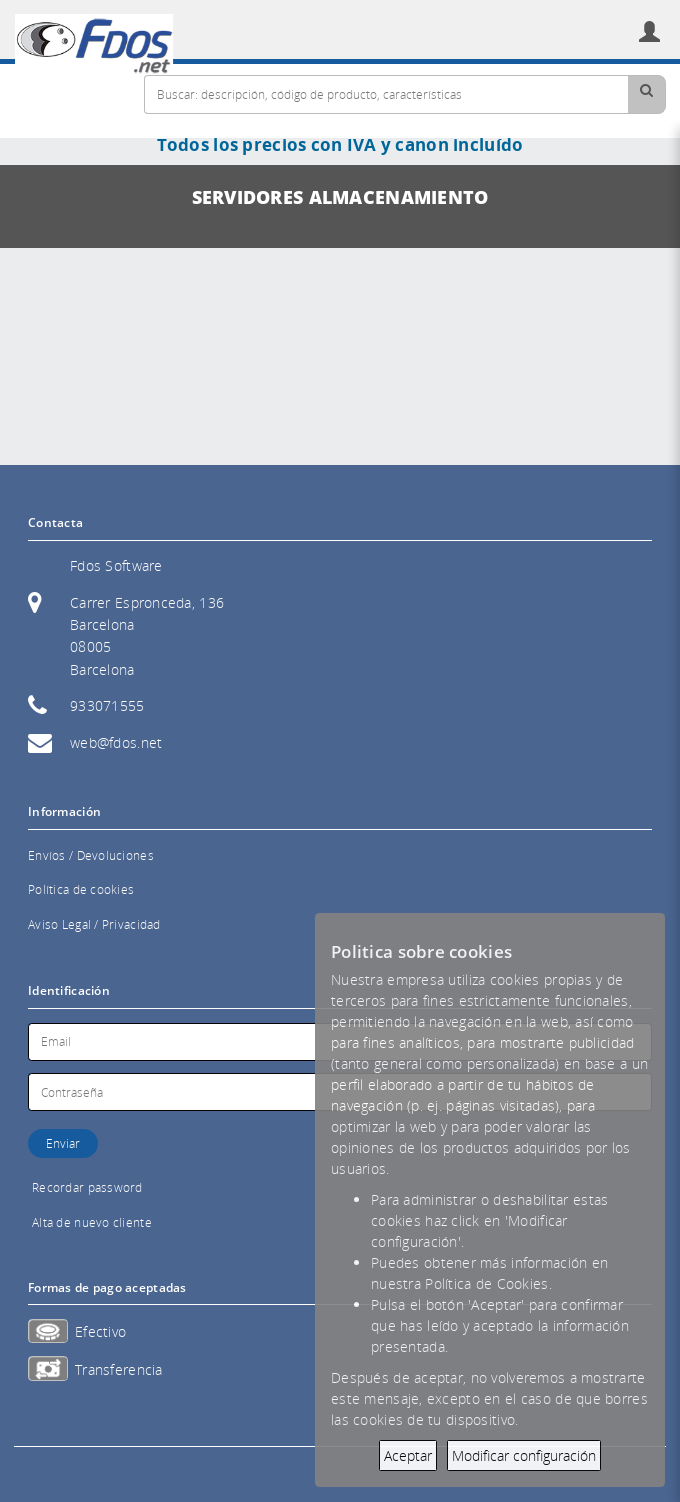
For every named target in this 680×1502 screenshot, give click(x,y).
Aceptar (408, 1455)
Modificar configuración (524, 1455)
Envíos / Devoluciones (91, 855)
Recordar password (87, 1187)
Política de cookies (81, 889)
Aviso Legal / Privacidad (94, 924)
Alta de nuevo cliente (92, 1222)
